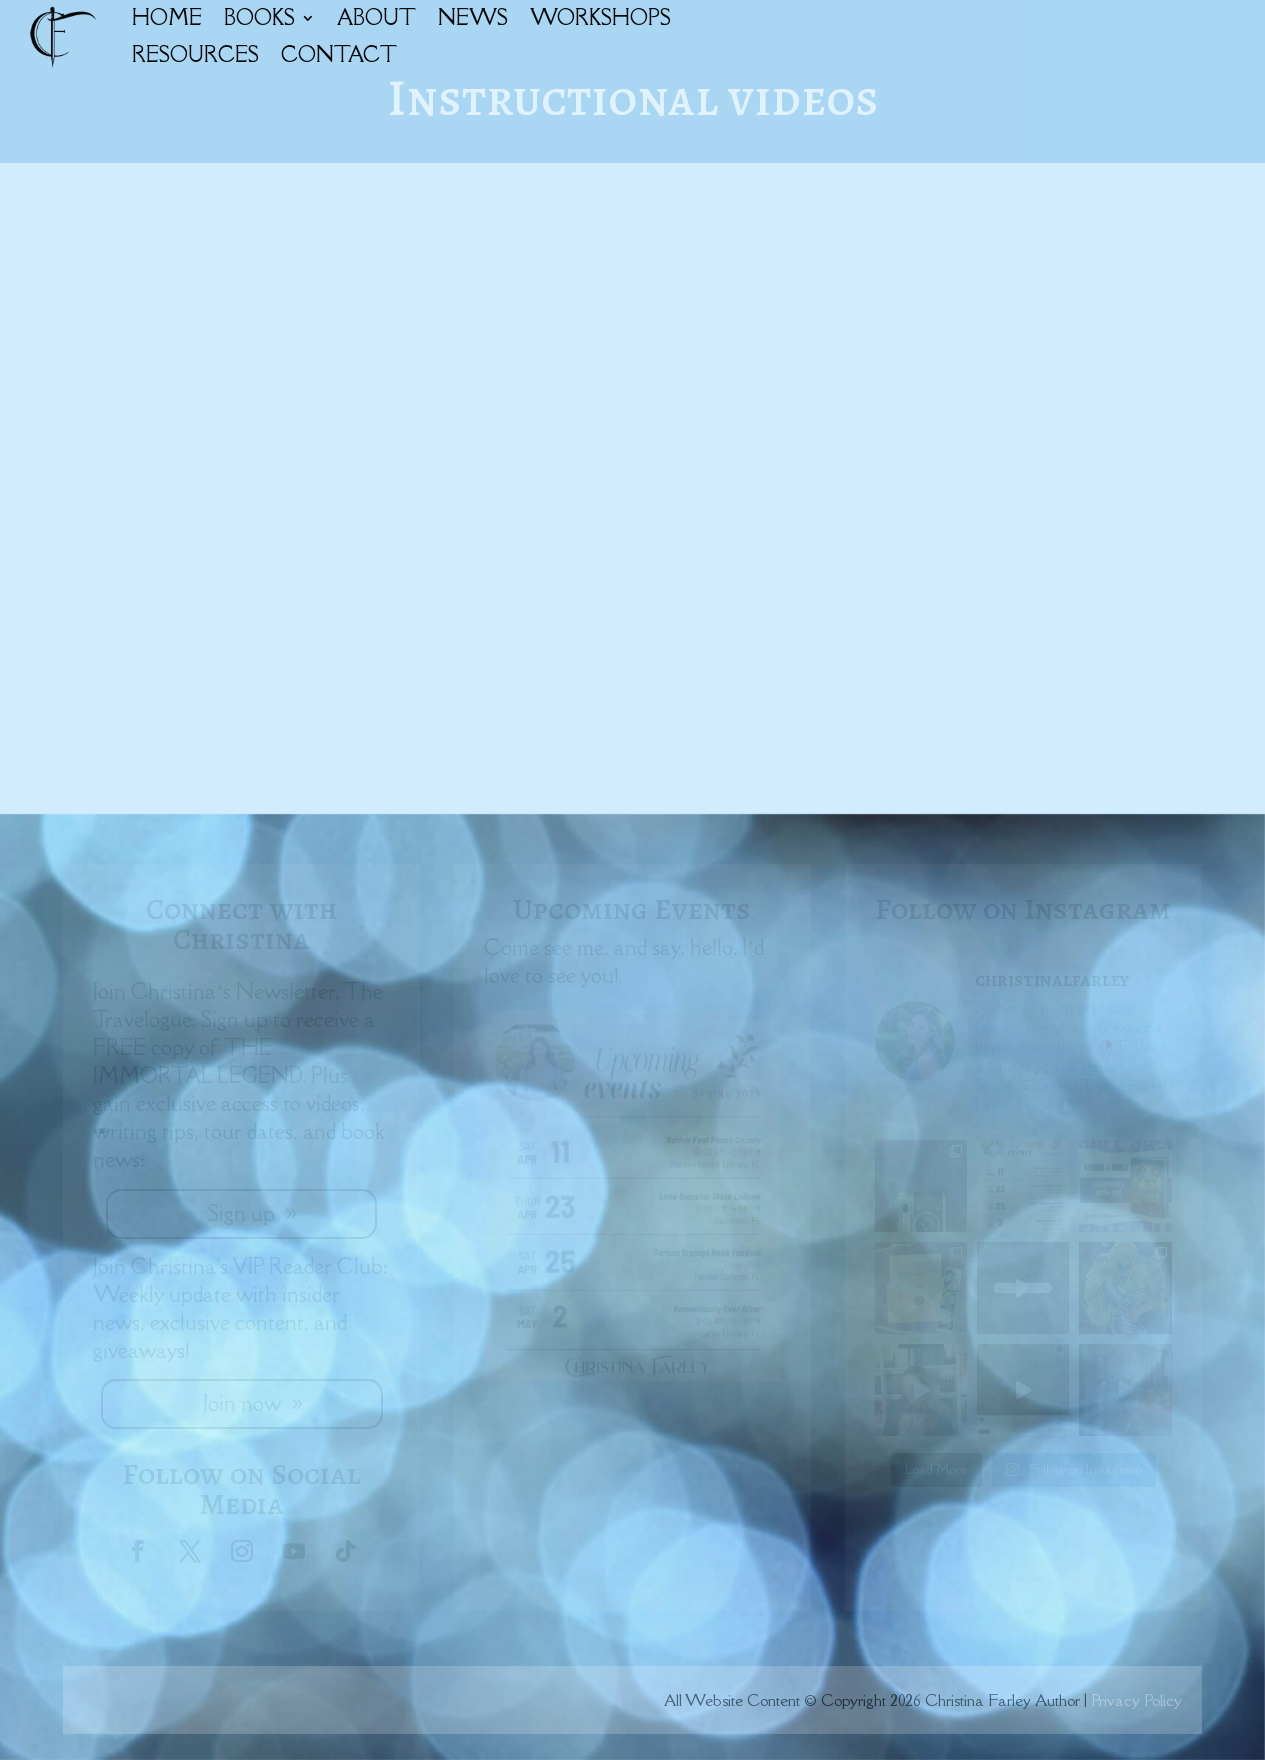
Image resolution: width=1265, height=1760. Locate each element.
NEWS (473, 17)
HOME (167, 17)
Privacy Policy (1136, 1700)
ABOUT (376, 17)
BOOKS (259, 17)
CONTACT (339, 54)
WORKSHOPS (600, 17)
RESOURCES (195, 54)
